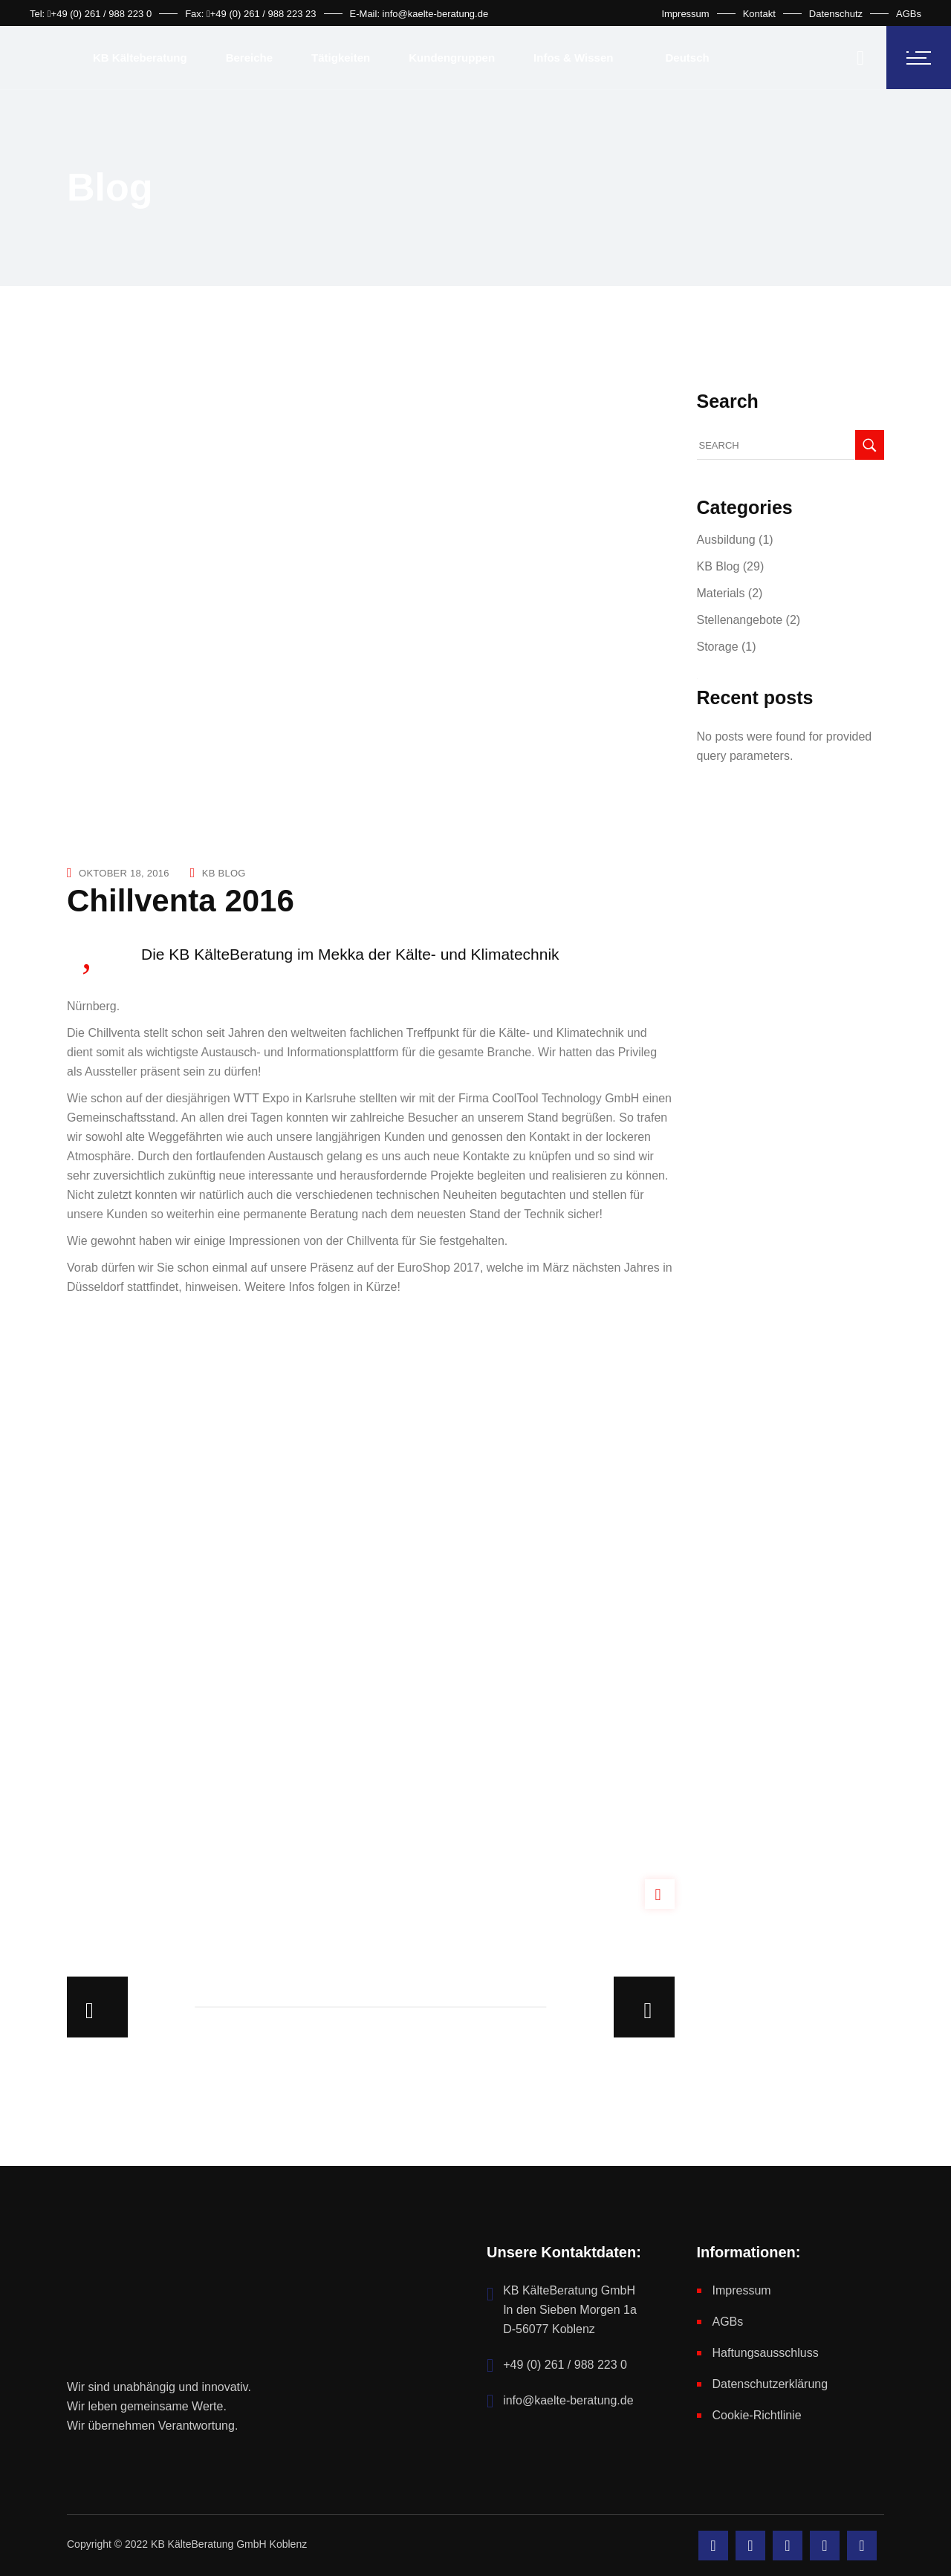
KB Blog (224, 873)
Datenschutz (836, 13)
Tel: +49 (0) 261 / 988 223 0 (91, 13)
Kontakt (759, 13)
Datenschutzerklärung (770, 2384)
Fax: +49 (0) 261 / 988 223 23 (250, 13)
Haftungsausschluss (766, 2352)
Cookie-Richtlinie (757, 2415)
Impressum (685, 13)
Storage (718, 646)
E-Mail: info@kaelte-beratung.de (419, 13)
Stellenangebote (740, 620)
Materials (721, 593)
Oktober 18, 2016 (124, 873)
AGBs (908, 13)
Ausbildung (726, 539)
